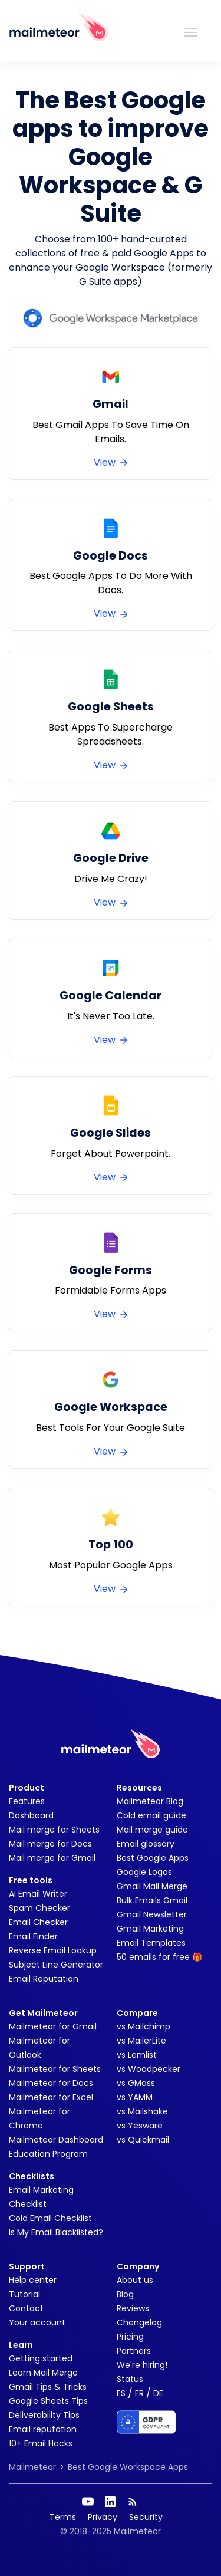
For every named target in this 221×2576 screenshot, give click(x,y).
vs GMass (136, 2083)
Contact (26, 2308)
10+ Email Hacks (40, 2443)
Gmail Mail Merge (152, 1886)
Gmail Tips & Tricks (48, 2387)
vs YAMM (135, 2097)
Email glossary (145, 1844)
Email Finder (33, 1936)
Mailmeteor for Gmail (53, 2026)
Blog (125, 2294)
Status (130, 2379)
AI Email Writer (38, 1894)
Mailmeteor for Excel (51, 2097)
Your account (37, 2322)
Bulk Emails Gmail (152, 1900)
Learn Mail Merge (43, 2372)
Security (146, 2517)
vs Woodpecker (148, 2069)
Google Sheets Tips (48, 2401)
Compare (137, 2013)
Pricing (130, 2337)
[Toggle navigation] (191, 31)
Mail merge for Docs (50, 1844)
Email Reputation (43, 1979)
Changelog (139, 2322)
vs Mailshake (142, 2111)
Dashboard (31, 1815)
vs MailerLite (141, 2041)
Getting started (40, 2358)
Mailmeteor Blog (150, 1801)
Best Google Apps (153, 1858)
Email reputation (43, 2429)
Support (27, 2266)
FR (139, 2393)
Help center (33, 2280)
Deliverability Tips (44, 2415)
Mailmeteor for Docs (51, 2083)
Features (27, 1801)
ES (121, 2393)
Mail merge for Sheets (54, 1829)
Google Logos (144, 1872)
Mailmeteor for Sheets (55, 2069)
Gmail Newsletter (152, 1914)
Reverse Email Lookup (53, 1950)
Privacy (102, 2517)
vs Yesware (140, 2125)
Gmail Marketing (150, 1929)
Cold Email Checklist (50, 2218)
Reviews (133, 2308)
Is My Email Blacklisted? (56, 2232)
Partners (134, 2351)
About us (135, 2280)
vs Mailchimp (143, 2026)
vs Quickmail (143, 2140)
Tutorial (24, 2294)
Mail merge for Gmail (52, 1858)
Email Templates (151, 1943)
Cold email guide (151, 1815)
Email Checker (38, 1922)
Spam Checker (39, 1908)
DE (158, 2393)
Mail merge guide (152, 1829)
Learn (21, 2345)
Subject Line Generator (56, 1964)
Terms (63, 2517)
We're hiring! (142, 2365)
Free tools (30, 1880)
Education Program (48, 2154)
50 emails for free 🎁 (159, 1957)
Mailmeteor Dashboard (56, 2140)
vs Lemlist (137, 2055)
